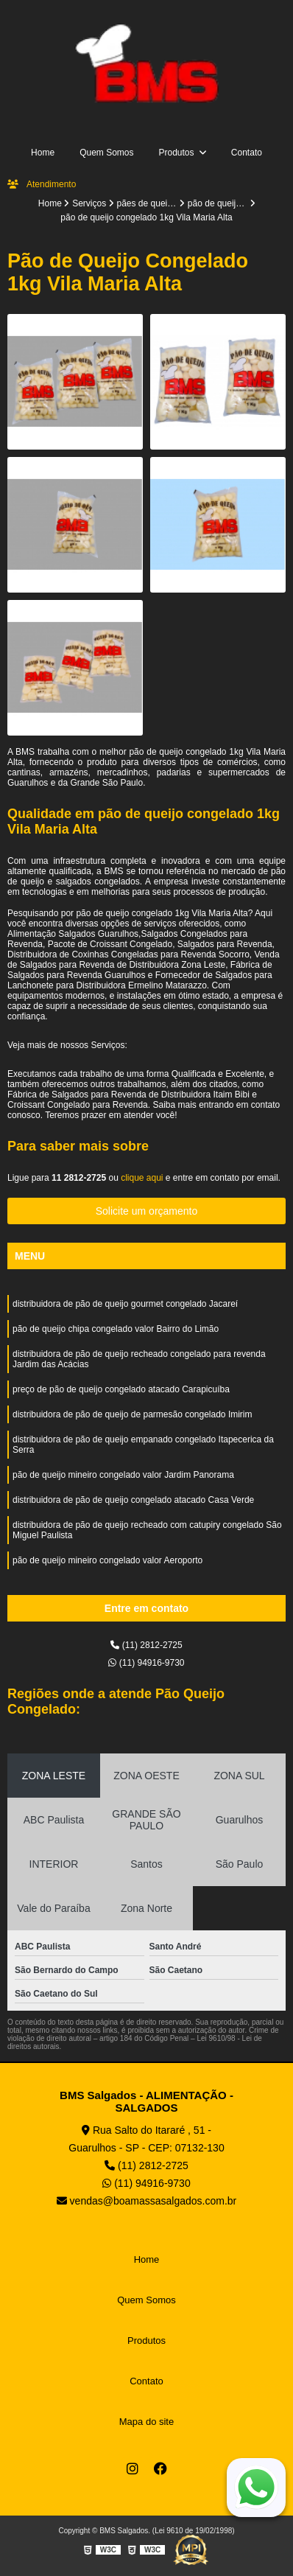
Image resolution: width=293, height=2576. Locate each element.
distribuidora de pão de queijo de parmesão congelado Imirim (133, 1414)
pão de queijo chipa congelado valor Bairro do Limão (116, 1329)
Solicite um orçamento (147, 1211)
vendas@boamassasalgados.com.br (147, 2201)
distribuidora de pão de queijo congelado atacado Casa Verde (133, 1500)
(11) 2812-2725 (146, 1645)
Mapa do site (146, 2421)
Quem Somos (106, 152)
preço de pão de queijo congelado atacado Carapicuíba (121, 1389)
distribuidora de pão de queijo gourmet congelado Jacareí (125, 1304)
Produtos (177, 152)
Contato (246, 152)
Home (42, 152)
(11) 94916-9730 (146, 1663)
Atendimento (41, 184)
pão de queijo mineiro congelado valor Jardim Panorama (123, 1475)
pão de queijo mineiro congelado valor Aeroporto (107, 1560)
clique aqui (142, 1178)
